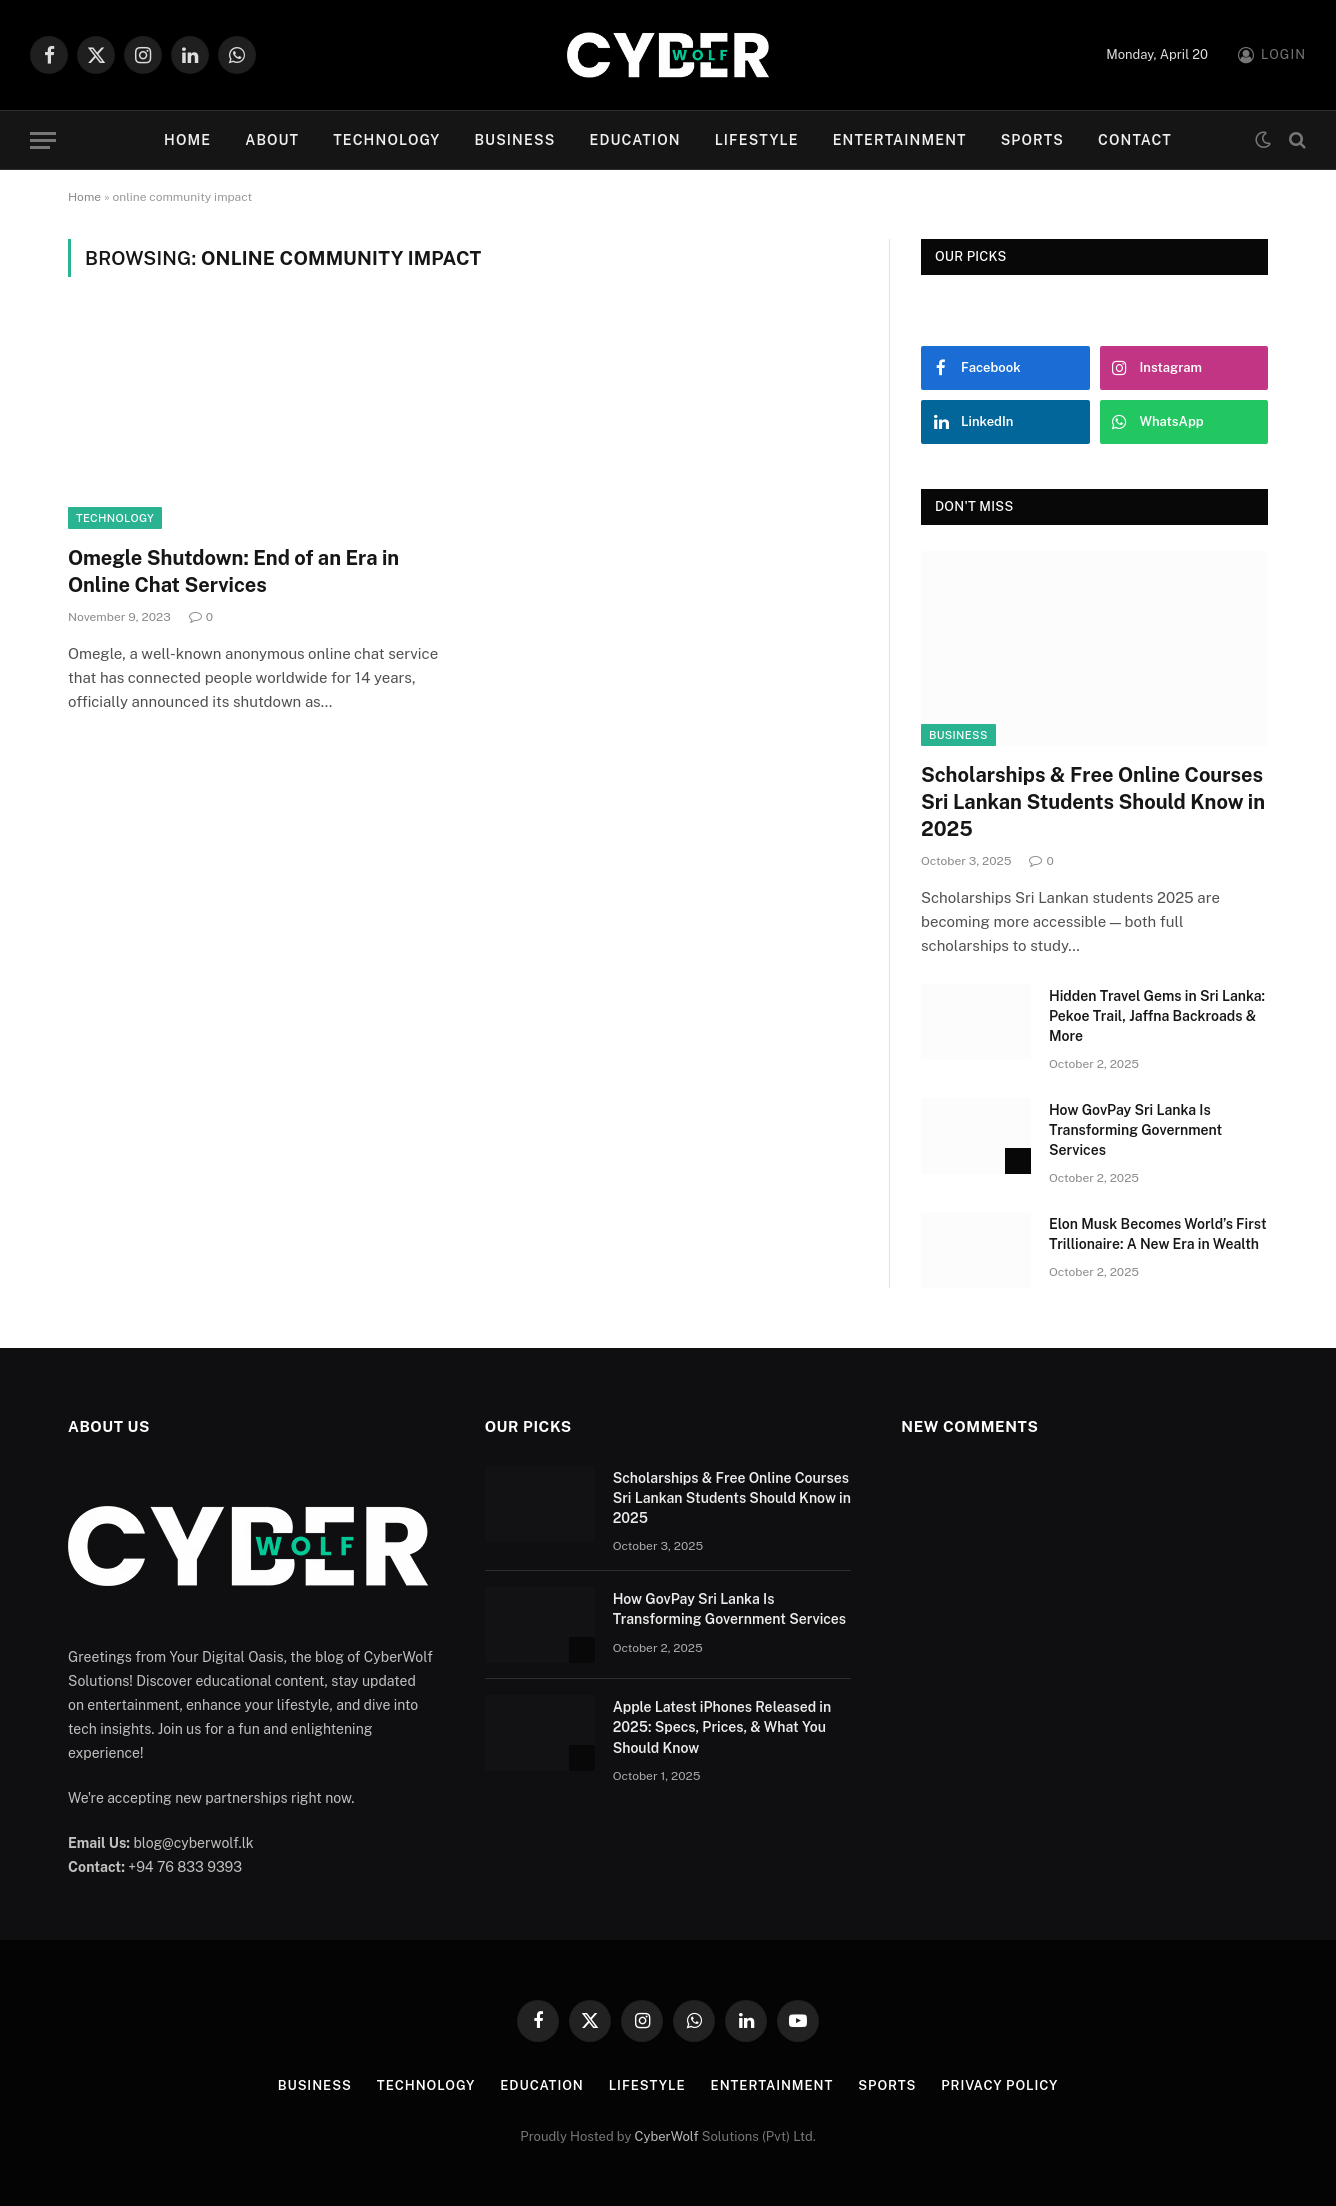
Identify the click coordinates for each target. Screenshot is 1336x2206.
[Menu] (43, 140)
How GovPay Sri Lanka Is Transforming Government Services (1135, 1130)
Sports (1032, 140)
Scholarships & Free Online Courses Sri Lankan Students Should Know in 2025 (1093, 802)
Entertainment (900, 140)
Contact (1135, 140)
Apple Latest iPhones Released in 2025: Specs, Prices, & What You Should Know (722, 1727)
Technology (386, 140)
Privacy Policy (999, 2085)
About (272, 140)
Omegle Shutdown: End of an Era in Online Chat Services (233, 571)
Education (634, 140)
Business (514, 140)
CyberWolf (667, 2136)
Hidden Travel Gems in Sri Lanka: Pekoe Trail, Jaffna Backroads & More (1157, 1016)
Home (187, 140)
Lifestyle (757, 140)
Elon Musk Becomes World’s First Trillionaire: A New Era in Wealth (1158, 1234)
